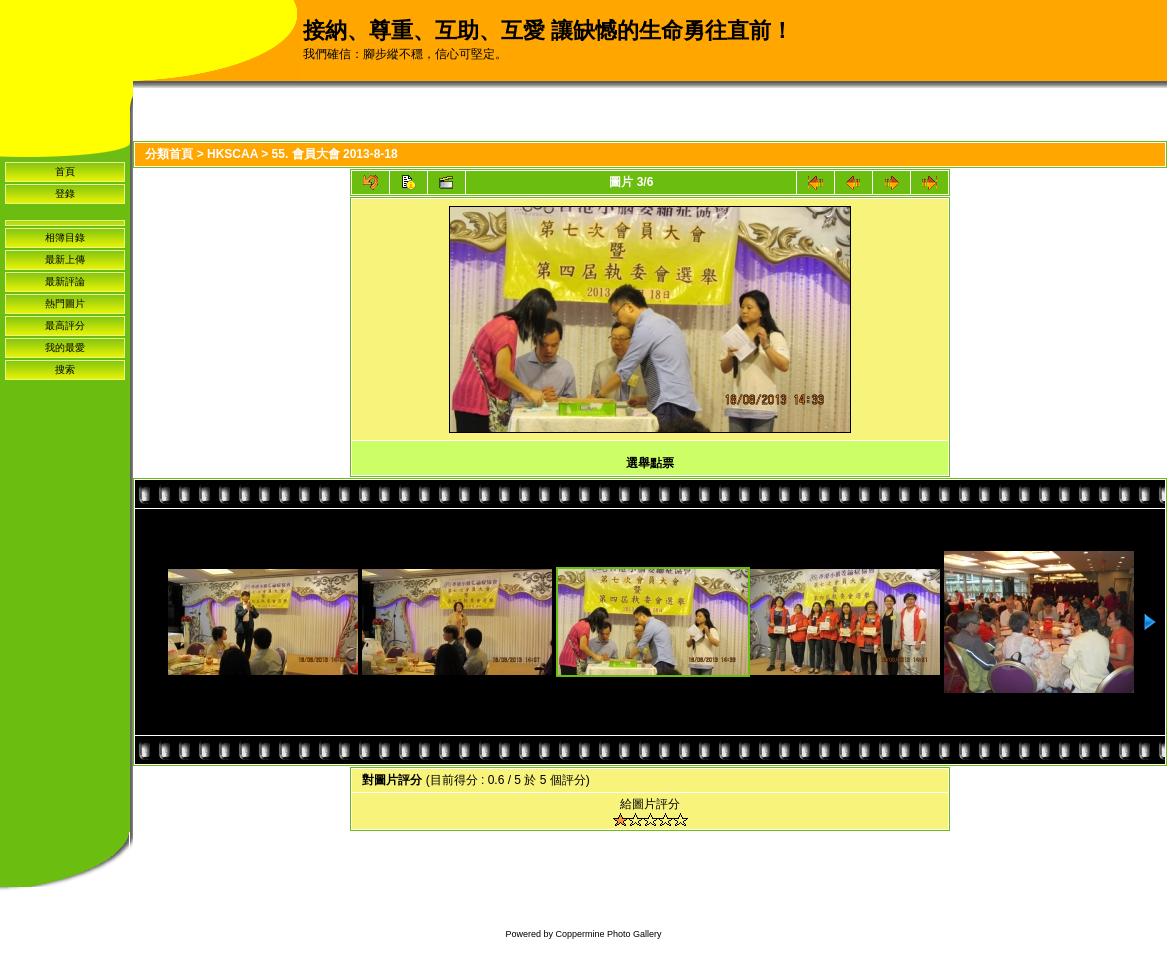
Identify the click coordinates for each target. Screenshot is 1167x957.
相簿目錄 (65, 237)
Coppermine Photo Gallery (608, 934)
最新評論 (65, 281)
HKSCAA (232, 154)
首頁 (65, 171)
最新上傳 (65, 259)
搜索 (65, 369)
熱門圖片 (65, 303)
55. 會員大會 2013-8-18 (335, 154)
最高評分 (65, 325)
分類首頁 (169, 154)
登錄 (65, 193)
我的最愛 (65, 347)
